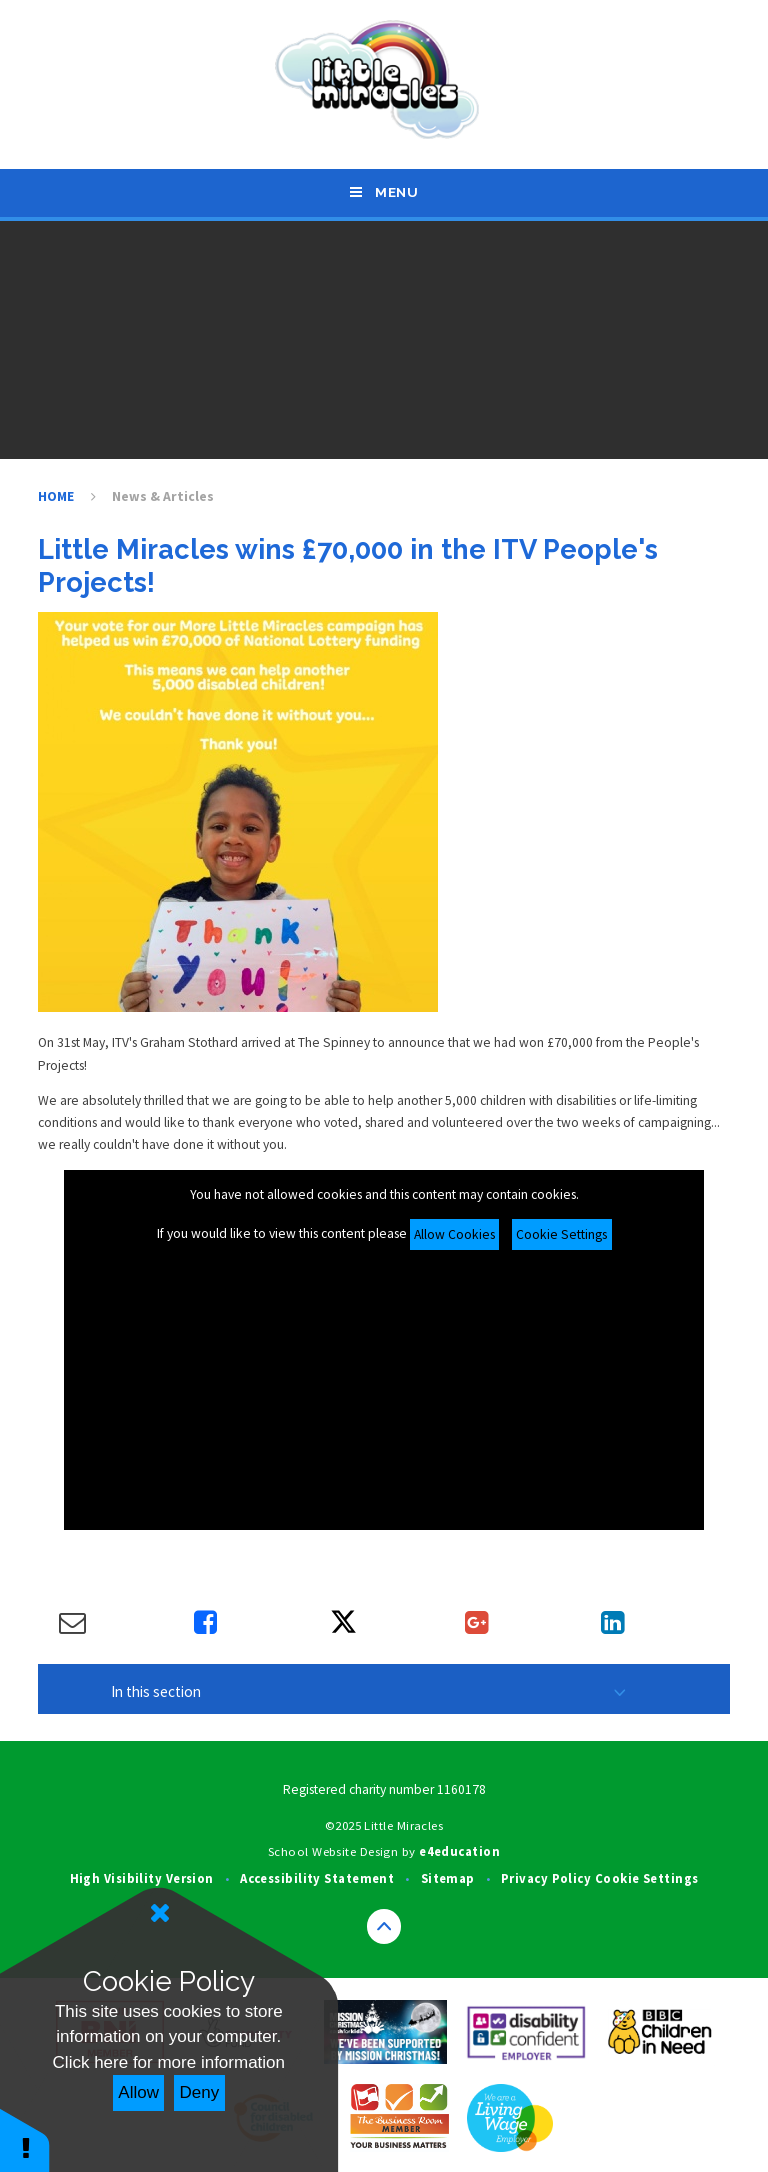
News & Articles (163, 496)
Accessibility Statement (317, 1878)
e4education (459, 1851)
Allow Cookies (454, 1234)
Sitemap (448, 1878)
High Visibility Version (142, 1878)
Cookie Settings (561, 1234)
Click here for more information (169, 2062)
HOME (56, 496)
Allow (138, 2092)
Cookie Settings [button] (647, 1878)
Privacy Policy (546, 1878)
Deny (200, 2092)
